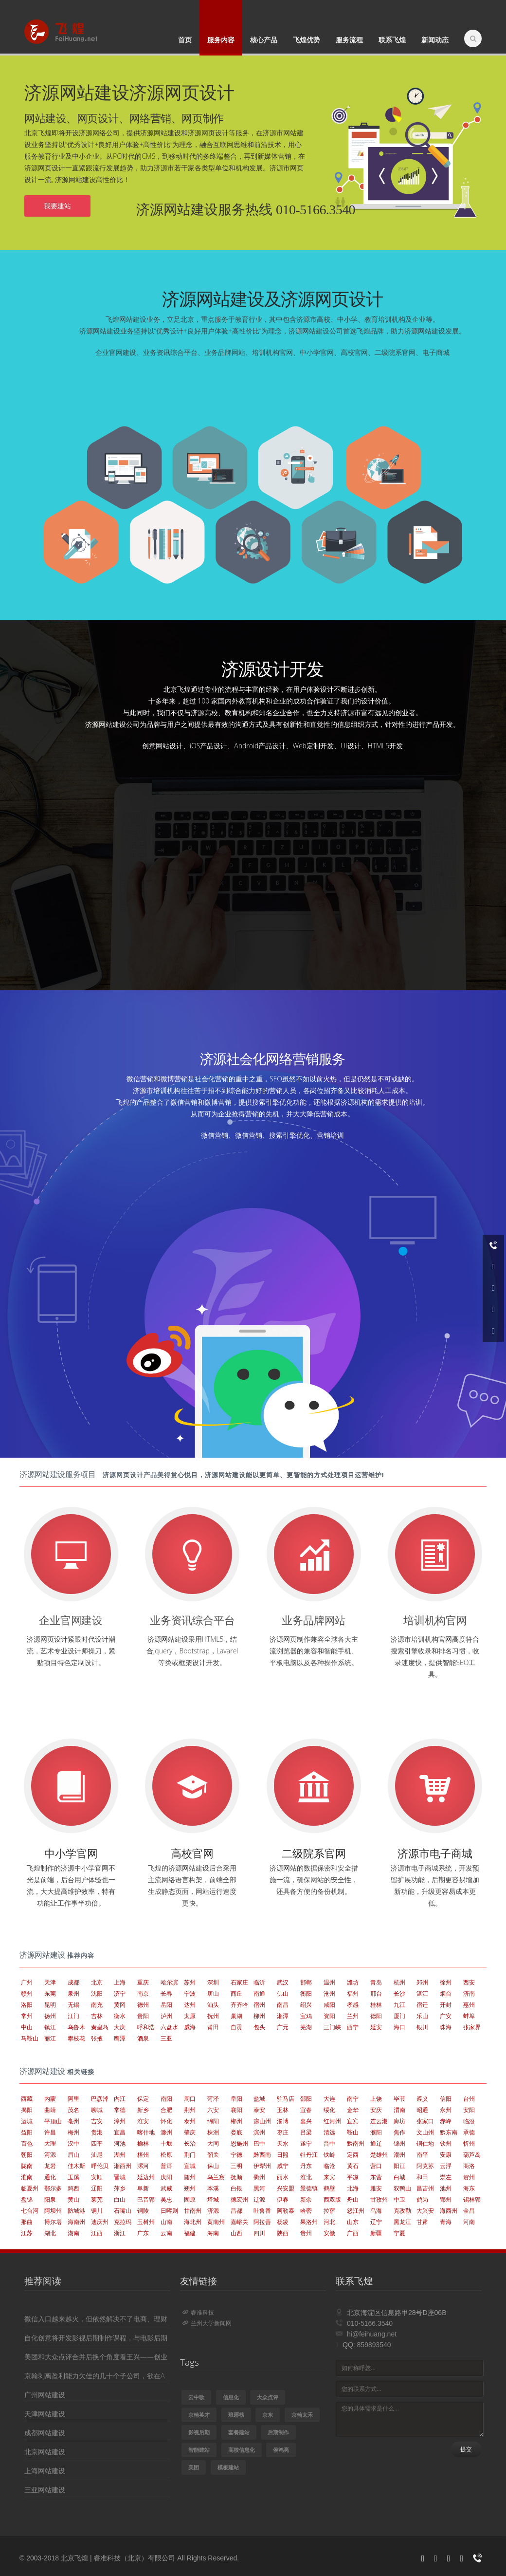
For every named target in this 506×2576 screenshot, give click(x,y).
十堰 (166, 2143)
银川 (422, 2027)
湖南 (73, 2233)
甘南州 (192, 2210)
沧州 (329, 1993)
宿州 (259, 2005)
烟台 (446, 1993)
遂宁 (306, 2143)
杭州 (399, 1982)
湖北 (50, 2233)
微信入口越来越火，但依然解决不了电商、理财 (95, 2318)
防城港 (76, 2210)
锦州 (399, 2143)
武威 (166, 2188)
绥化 (329, 2110)
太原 (190, 2016)
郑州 (422, 1982)
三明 (236, 2166)
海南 (213, 2233)
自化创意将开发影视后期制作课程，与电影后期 (95, 2337)
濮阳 (376, 2132)
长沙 (399, 1993)
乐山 (422, 2016)
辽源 (259, 2199)
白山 (120, 2199)
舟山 (353, 2199)
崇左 (446, 2177)
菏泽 (213, 2098)
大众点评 (267, 2397)
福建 (190, 2233)
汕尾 (97, 2154)
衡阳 (306, 1993)
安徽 (329, 2233)
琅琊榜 (236, 2414)
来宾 (329, 2177)
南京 (143, 1993)
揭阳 (27, 2110)
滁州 (166, 2132)
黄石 (353, 2166)
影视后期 (199, 2432)
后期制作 (278, 2432)
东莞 (50, 1993)
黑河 (259, 2188)
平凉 (353, 2177)
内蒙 (50, 2098)
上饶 (376, 2098)
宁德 (236, 2154)
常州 (27, 2016)
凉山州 (262, 2121)
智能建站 (199, 2449)
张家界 (472, 2027)
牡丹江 (309, 2154)
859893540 (374, 2345)
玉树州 (146, 2222)
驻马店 (285, 2098)
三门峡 (332, 2027)
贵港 (97, 2132)
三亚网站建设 (44, 2489)
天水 (283, 2143)
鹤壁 (329, 2188)
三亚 (166, 2038)
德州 (143, 2005)
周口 (190, 2098)
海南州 (76, 2222)
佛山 (283, 1993)
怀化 (166, 2121)
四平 (97, 2143)
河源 (50, 2154)
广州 (27, 1982)
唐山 (213, 1993)
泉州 (73, 1993)
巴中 (259, 2143)
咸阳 (329, 2005)
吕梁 (306, 2132)
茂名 (73, 2110)
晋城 (120, 2177)
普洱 (166, 2166)
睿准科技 (198, 2312)
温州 (329, 1982)
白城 (399, 2177)
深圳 (213, 1982)
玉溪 (73, 2177)
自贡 (236, 2027)
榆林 (143, 2143)
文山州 (425, 2132)
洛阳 (27, 2005)
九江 (399, 2005)
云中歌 (196, 2397)
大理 (50, 2143)
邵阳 (306, 2098)
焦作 (399, 2132)
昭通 (422, 2110)
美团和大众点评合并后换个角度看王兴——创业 (95, 2356)
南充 (97, 2005)
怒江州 (355, 2210)
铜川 (97, 2210)
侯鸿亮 (281, 2449)
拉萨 (329, 2210)
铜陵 (143, 2210)
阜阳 (236, 2098)
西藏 (27, 2098)
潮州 (399, 2154)
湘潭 (283, 2016)
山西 (236, 2233)
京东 (267, 2414)
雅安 (376, 2188)
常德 (120, 2110)
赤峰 (446, 2121)
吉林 (97, 2016)
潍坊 (353, 1982)
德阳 (376, 2016)
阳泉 (50, 2199)
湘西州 (122, 2166)
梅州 (73, 2132)
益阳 (27, 2132)
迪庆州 (99, 2222)
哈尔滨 (169, 1982)
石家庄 (239, 1982)
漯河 (143, 2166)
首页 (185, 39)
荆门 (190, 2154)
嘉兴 (306, 2121)
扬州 (50, 2016)
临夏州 (29, 2188)
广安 (446, 2016)
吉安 (97, 2121)
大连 (329, 2098)
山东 (353, 2222)
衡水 (120, 2016)
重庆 (143, 1982)
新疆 (376, 2233)
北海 (353, 2188)
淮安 (143, 2121)
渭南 (399, 2110)
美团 (193, 2467)
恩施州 (239, 2143)
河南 (469, 2222)
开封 (446, 2005)
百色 (27, 2143)
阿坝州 (53, 2210)
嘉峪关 (239, 2222)
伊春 (283, 2199)
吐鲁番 (262, 2210)
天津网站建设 (44, 2413)
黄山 (73, 2199)
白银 (236, 2188)
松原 (166, 2154)
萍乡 (120, 2188)
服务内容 (221, 39)
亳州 (73, 2121)
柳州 (259, 2016)
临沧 (329, 2166)
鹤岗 (422, 2199)
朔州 (190, 2188)
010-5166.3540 (370, 2323)
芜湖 (306, 2027)
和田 (422, 2177)
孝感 (353, 2005)
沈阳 (97, 1993)
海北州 (192, 2222)
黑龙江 (402, 2222)
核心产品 (263, 39)
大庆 (120, 2027)
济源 (213, 2210)
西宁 (353, 2027)
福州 (353, 1993)
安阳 (469, 2110)
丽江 (50, 2038)
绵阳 (213, 2121)
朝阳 (27, 2154)
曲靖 (50, 2110)
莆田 (213, 2027)
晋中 (329, 2143)
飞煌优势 (306, 39)
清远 (329, 2132)
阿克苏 (425, 2166)
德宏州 (239, 2199)
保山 (213, 2166)
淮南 (27, 2177)
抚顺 (236, 2177)
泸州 (166, 2016)
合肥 (166, 2110)
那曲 (27, 2222)
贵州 (306, 2233)
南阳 (166, 2098)
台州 (469, 2098)
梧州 (143, 2154)
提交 (466, 2449)
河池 (120, 2143)
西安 (469, 1982)
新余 (306, 2199)
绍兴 (306, 2005)
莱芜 (97, 2199)
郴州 (236, 2121)
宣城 (190, 2166)
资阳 (329, 2016)
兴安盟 (285, 2188)
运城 (27, 2121)
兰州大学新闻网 (207, 2323)
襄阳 (236, 2110)
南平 (422, 2154)
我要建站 (57, 206)
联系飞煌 (392, 39)
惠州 (469, 2005)
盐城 (259, 2098)
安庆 (376, 2110)
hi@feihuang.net (372, 2334)
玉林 (283, 2110)
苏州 (190, 1982)
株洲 (213, 2132)
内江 (120, 2098)
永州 (446, 2110)
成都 (73, 1982)
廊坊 (399, 2121)
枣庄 (283, 2132)
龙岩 (50, 2166)
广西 (353, 2233)
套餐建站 (239, 2432)
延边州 (146, 2177)
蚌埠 (469, 2016)
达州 (190, 2005)
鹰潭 (120, 2038)
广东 (143, 2233)
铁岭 (329, 2154)
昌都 (236, 2210)
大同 (213, 2143)
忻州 (469, 2143)
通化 (50, 2177)
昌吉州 (425, 2188)
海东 (469, 2188)
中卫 (399, 2199)
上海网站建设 (44, 2470)
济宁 (120, 1993)
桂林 (376, 2005)
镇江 (50, 2027)
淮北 (306, 2177)
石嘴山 (122, 2210)
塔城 (213, 2199)
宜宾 (353, 2121)
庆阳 (166, 2177)
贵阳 (143, 2016)
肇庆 (190, 2132)
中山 (27, 2027)
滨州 (259, 2132)
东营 (376, 2177)
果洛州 (309, 2222)
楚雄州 (379, 2154)
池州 (446, 2188)
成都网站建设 (44, 2432)
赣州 (27, 1993)
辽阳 (97, 2188)
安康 (446, 2154)
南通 (259, 1993)
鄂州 (446, 2199)
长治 (190, 2143)
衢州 (259, 2177)
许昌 (50, 2132)
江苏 (27, 2233)
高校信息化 (241, 2449)
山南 (166, 2222)
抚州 (213, 2016)
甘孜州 (379, 2199)
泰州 (190, 2121)
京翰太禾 (302, 2414)
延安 (376, 2027)
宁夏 (399, 2233)
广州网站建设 (44, 2394)
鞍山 (353, 2132)
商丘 (236, 1993)
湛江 (422, 1993)
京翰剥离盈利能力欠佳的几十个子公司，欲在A (94, 2375)
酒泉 (143, 2038)
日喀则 (169, 2210)
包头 (259, 2027)
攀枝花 (76, 2038)
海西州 (448, 2210)
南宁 (353, 2098)
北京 (97, 1982)
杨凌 (283, 2222)
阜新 (143, 2188)
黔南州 (355, 2143)
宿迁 (422, 2005)
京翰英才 (199, 2414)
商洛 (469, 2166)
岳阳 (166, 2005)
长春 (166, 1993)
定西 (353, 2154)
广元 (283, 2027)
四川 (259, 2233)
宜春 (306, 2110)
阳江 (399, 2166)
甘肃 (422, 2222)
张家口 (425, 2121)
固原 (190, 2199)
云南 (166, 2233)
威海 (190, 2027)
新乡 (143, 2110)
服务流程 (349, 39)
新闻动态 (435, 39)
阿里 (73, 2098)
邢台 (376, 1993)
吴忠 (166, 2199)
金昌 (469, 2210)
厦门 (399, 2016)
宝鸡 (306, 2016)
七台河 (29, 2210)
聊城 (97, 2110)
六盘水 (169, 2027)
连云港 (379, 2121)
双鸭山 (402, 2188)
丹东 (306, 2166)
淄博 (283, 2121)
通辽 (376, 2143)
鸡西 (73, 2188)
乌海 (376, 2210)
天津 (50, 1982)
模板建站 (228, 2467)
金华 (353, 2110)
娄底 (236, 2132)
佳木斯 (76, 2166)
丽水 (283, 2177)
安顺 (97, 2177)
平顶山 (53, 2121)
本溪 (213, 2188)
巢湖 (236, 2016)
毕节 (399, 2098)
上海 (120, 1982)
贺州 (469, 2177)
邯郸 (306, 1982)
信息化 (231, 2397)
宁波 (190, 1993)
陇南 (27, 2166)
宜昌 (120, 2132)
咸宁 (283, 2166)
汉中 (73, 2143)
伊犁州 (262, 2166)
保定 (143, 2098)
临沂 (259, 1982)
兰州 (353, 2016)
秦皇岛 (99, 2027)
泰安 (259, 2110)
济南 (469, 1993)
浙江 (120, 2233)
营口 (376, 2166)
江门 (73, 2016)
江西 (97, 2233)
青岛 (376, 1982)
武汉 (283, 1982)
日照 (283, 2154)
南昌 (283, 2005)
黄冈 (120, 2005)
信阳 (446, 2098)
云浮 (446, 2166)
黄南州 (216, 2222)
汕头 (213, 2005)
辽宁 (376, 2222)
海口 (399, 2027)
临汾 (469, 2121)
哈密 (306, 2210)
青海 (446, 2222)
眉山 (73, 2154)
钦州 (446, 2143)
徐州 (446, 1982)
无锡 (73, 2005)
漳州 (120, 2121)
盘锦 (27, 2199)
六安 (213, 2110)
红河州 (332, 2121)
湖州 (120, 2154)
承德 (469, 2132)
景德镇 (309, 2188)
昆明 (50, 2005)
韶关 (213, 2154)
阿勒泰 (285, 2210)
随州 (190, 2177)
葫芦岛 (472, 2154)
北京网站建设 (44, 2451)
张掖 (97, 2038)
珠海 (446, 2027)
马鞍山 (29, 2038)
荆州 (190, 2110)
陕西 (283, 2233)
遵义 (422, 2098)
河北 (329, 2222)
